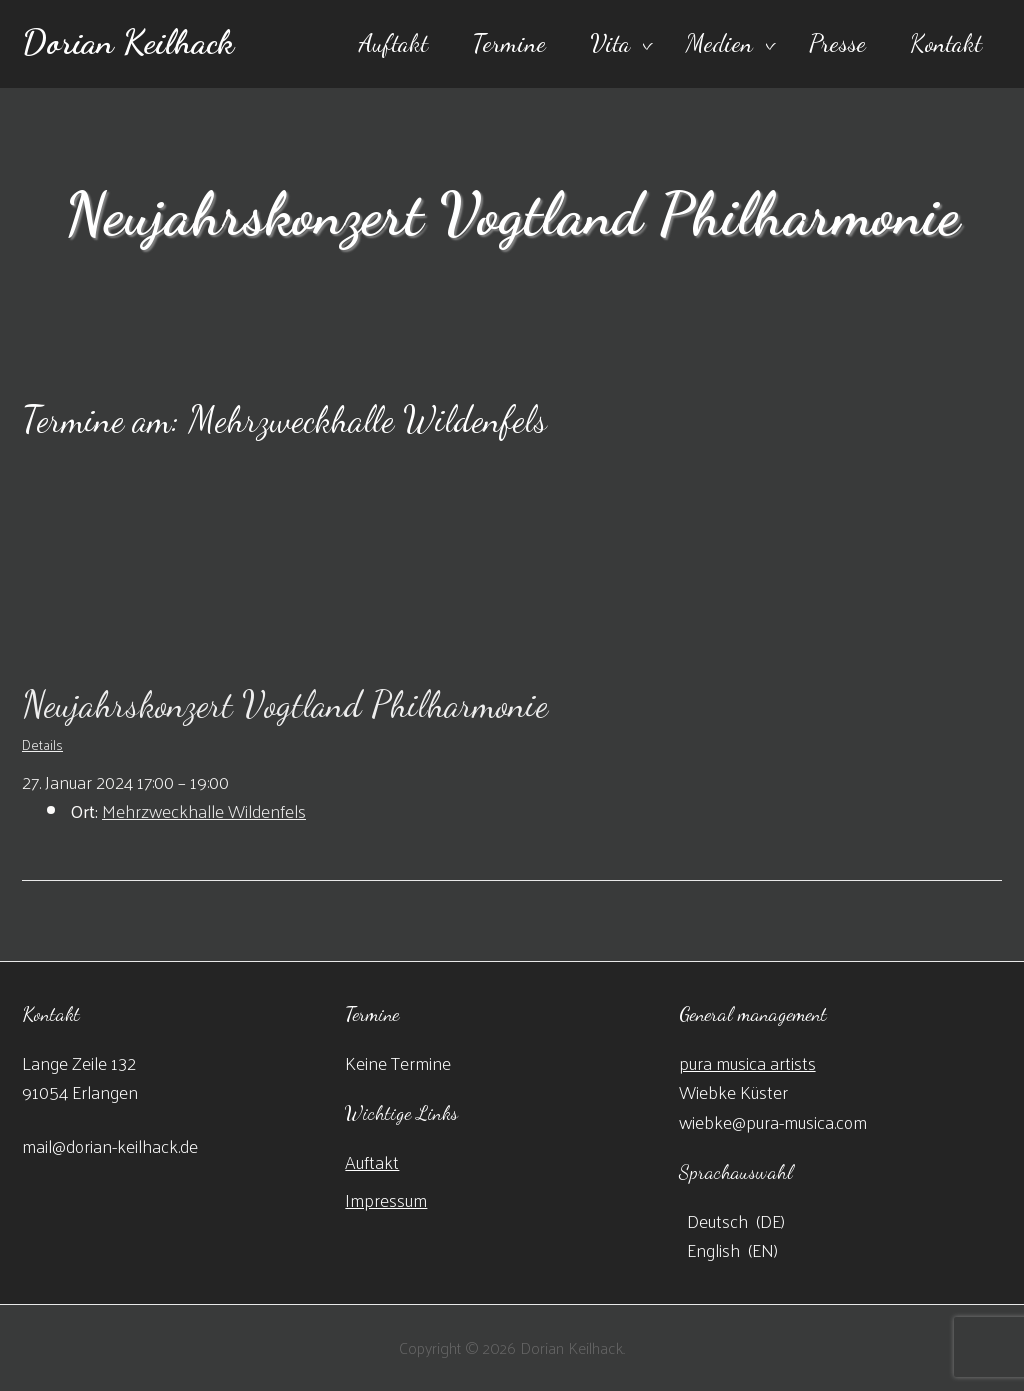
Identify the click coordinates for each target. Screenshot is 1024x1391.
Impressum (386, 1199)
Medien (719, 43)
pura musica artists (747, 1062)
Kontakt (946, 43)
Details (42, 744)
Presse (837, 43)
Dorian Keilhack (128, 42)
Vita (610, 43)
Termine (509, 43)
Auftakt (393, 43)
